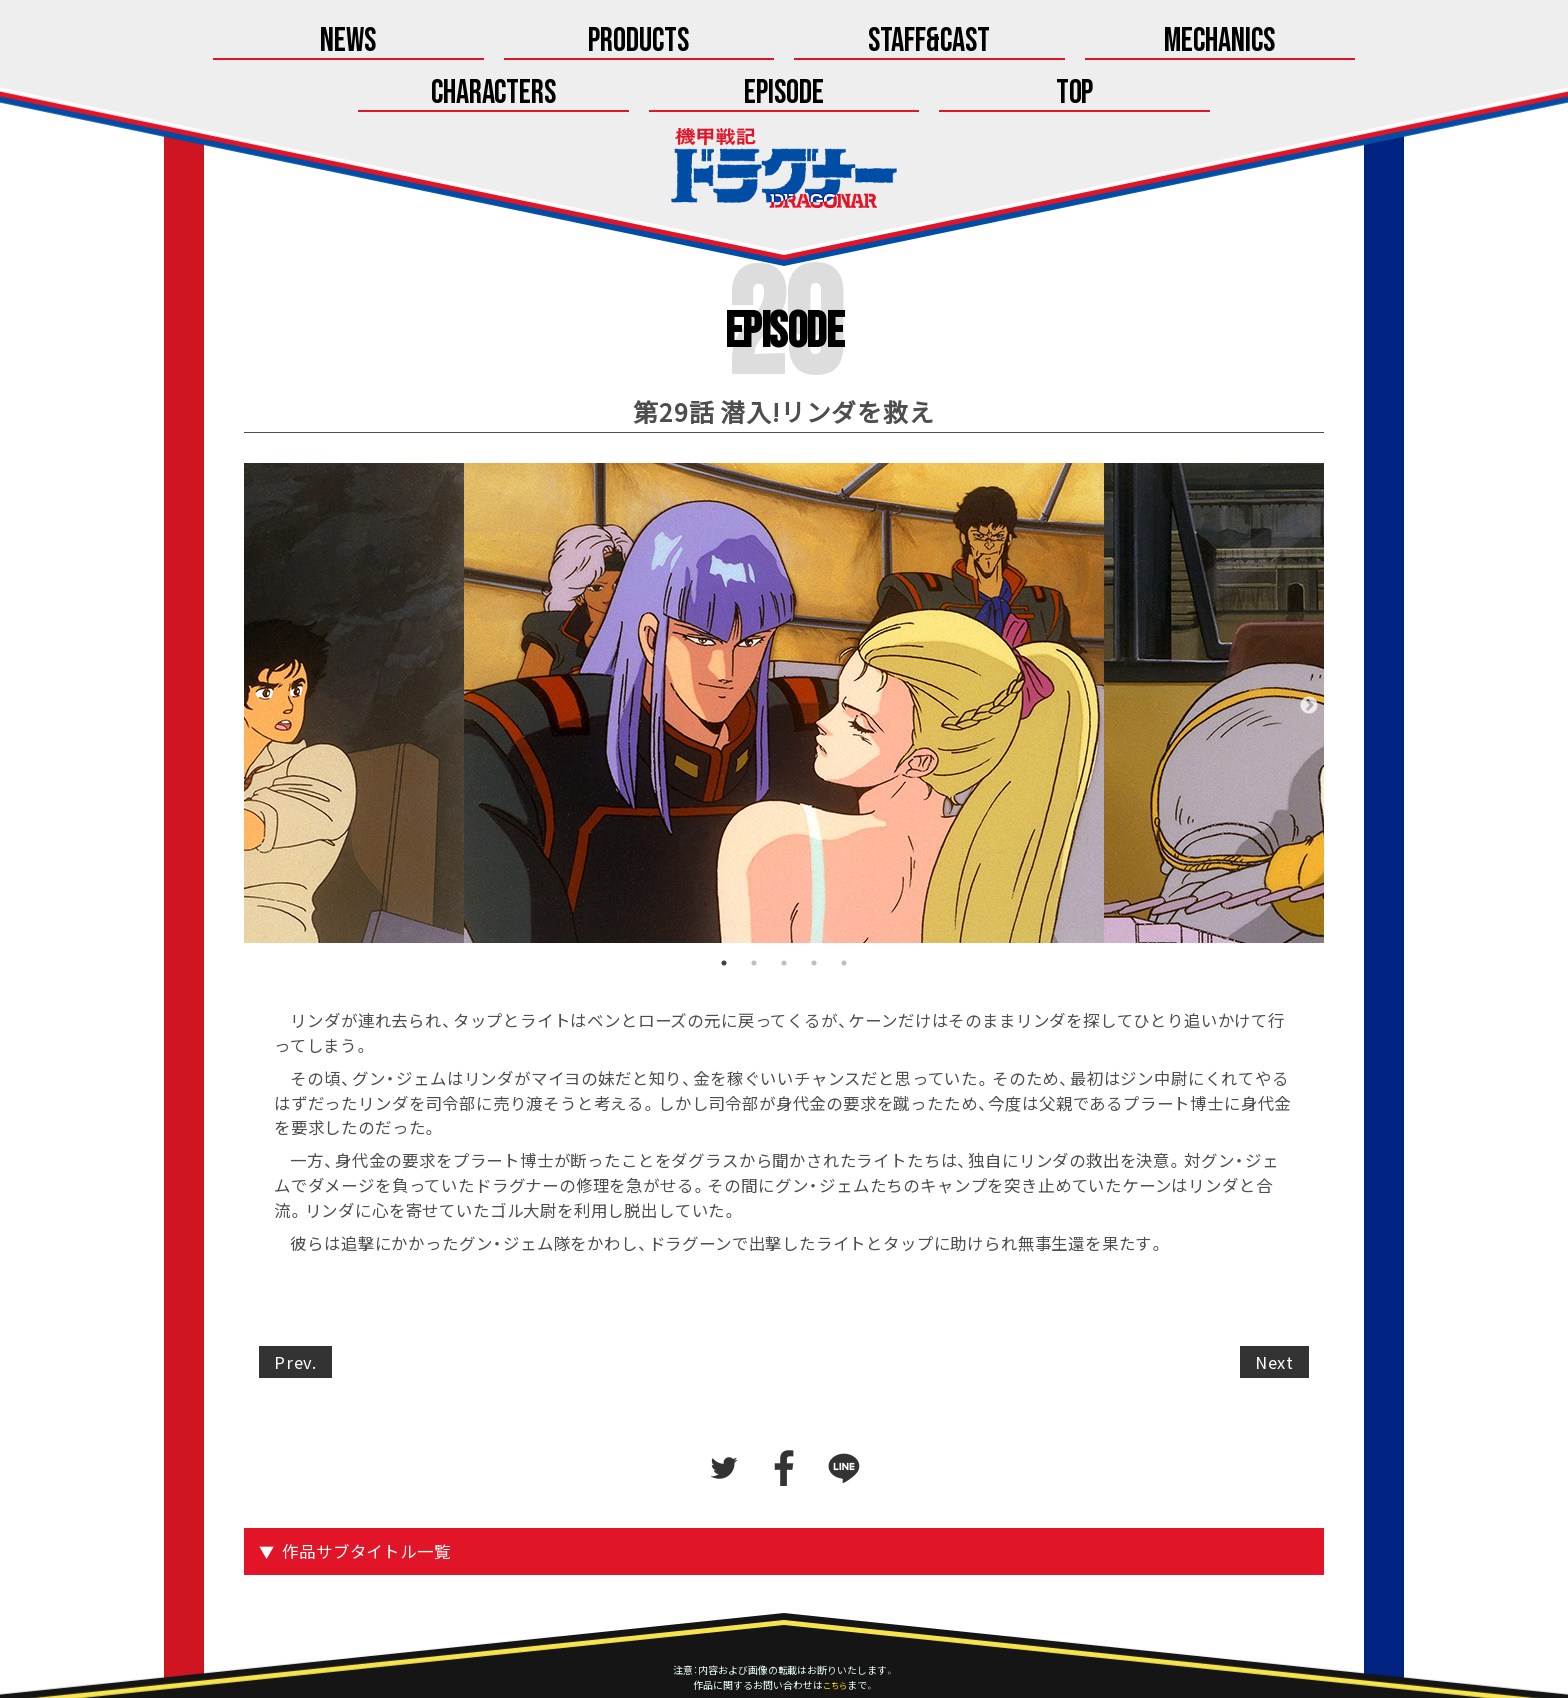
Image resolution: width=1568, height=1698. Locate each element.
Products (449, 42)
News (283, 42)
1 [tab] (724, 914)
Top (1285, 42)
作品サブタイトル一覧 (368, 1502)
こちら (835, 1635)
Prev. (295, 1312)
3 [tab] (784, 914)
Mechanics (784, 42)
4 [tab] (814, 914)
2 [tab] (754, 914)
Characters (951, 42)
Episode (1118, 42)
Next (1309, 656)
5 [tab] (844, 914)
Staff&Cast (617, 42)
